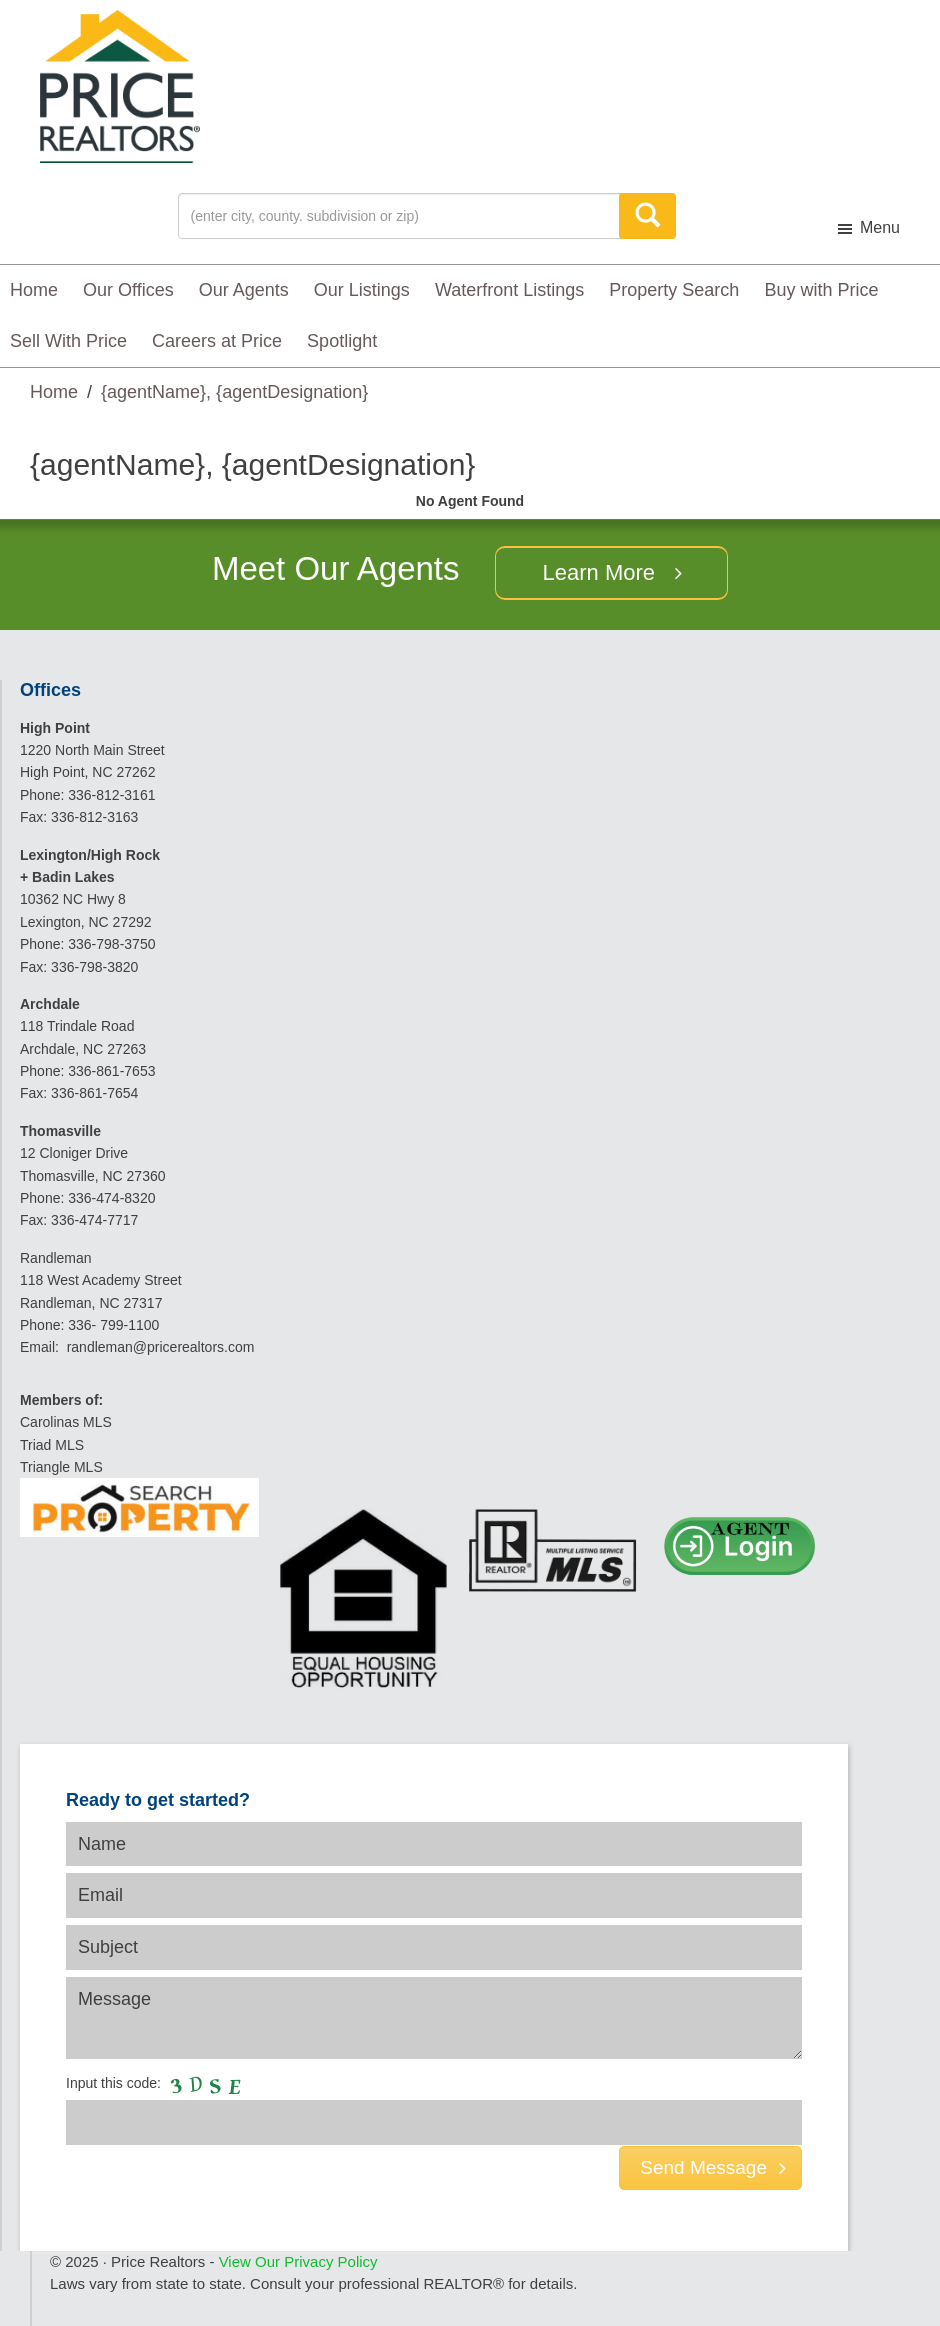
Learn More (599, 572)
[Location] (403, 216)
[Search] (647, 216)
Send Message (713, 2167)
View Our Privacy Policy (298, 2261)
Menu (880, 227)
